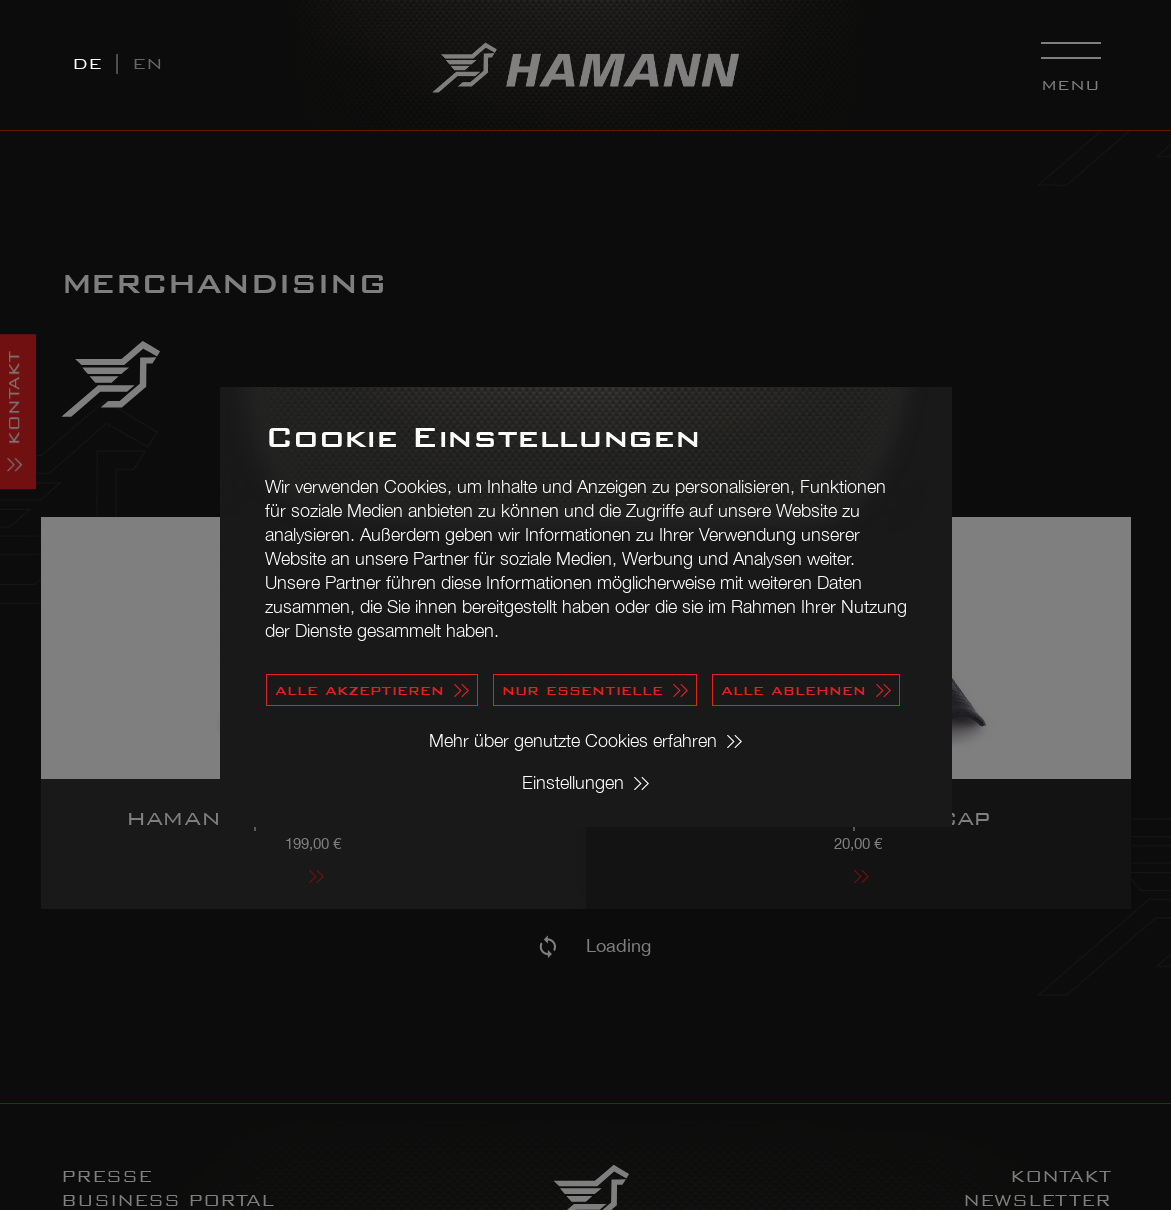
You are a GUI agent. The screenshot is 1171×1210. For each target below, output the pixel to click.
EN (147, 63)
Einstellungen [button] (573, 782)
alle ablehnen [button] (793, 689)
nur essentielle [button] (582, 689)
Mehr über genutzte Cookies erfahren (573, 740)
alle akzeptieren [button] (359, 689)
